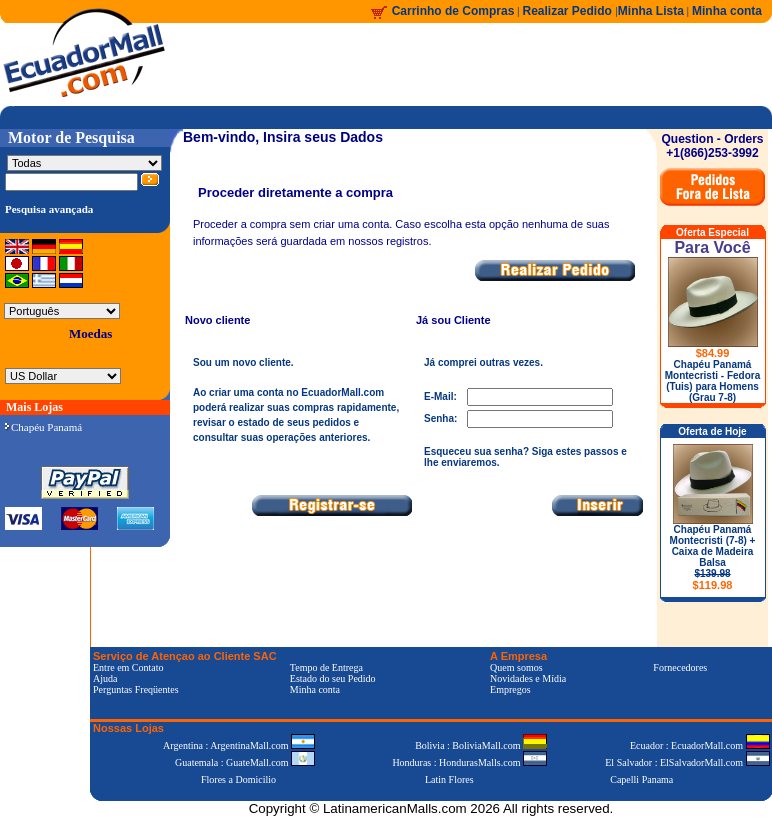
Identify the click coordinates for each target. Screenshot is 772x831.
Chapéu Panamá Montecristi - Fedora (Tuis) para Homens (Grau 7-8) (713, 381)
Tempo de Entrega (326, 667)
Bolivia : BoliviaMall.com (481, 745)
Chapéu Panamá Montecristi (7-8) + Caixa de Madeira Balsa (713, 557)
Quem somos (516, 667)
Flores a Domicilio (238, 779)
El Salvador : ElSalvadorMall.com (687, 762)
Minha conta (727, 11)
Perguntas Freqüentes (136, 689)
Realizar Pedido (569, 11)
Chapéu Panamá (43, 427)
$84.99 (713, 353)
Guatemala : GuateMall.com (245, 762)
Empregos (510, 689)
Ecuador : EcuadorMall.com (700, 745)
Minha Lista (651, 11)
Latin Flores (449, 779)
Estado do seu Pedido (333, 678)
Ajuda (105, 678)
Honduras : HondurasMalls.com (469, 762)
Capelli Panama (641, 779)
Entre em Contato (128, 667)
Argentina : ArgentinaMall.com (239, 745)
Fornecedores (680, 667)
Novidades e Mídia (528, 678)
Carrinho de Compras (453, 11)
